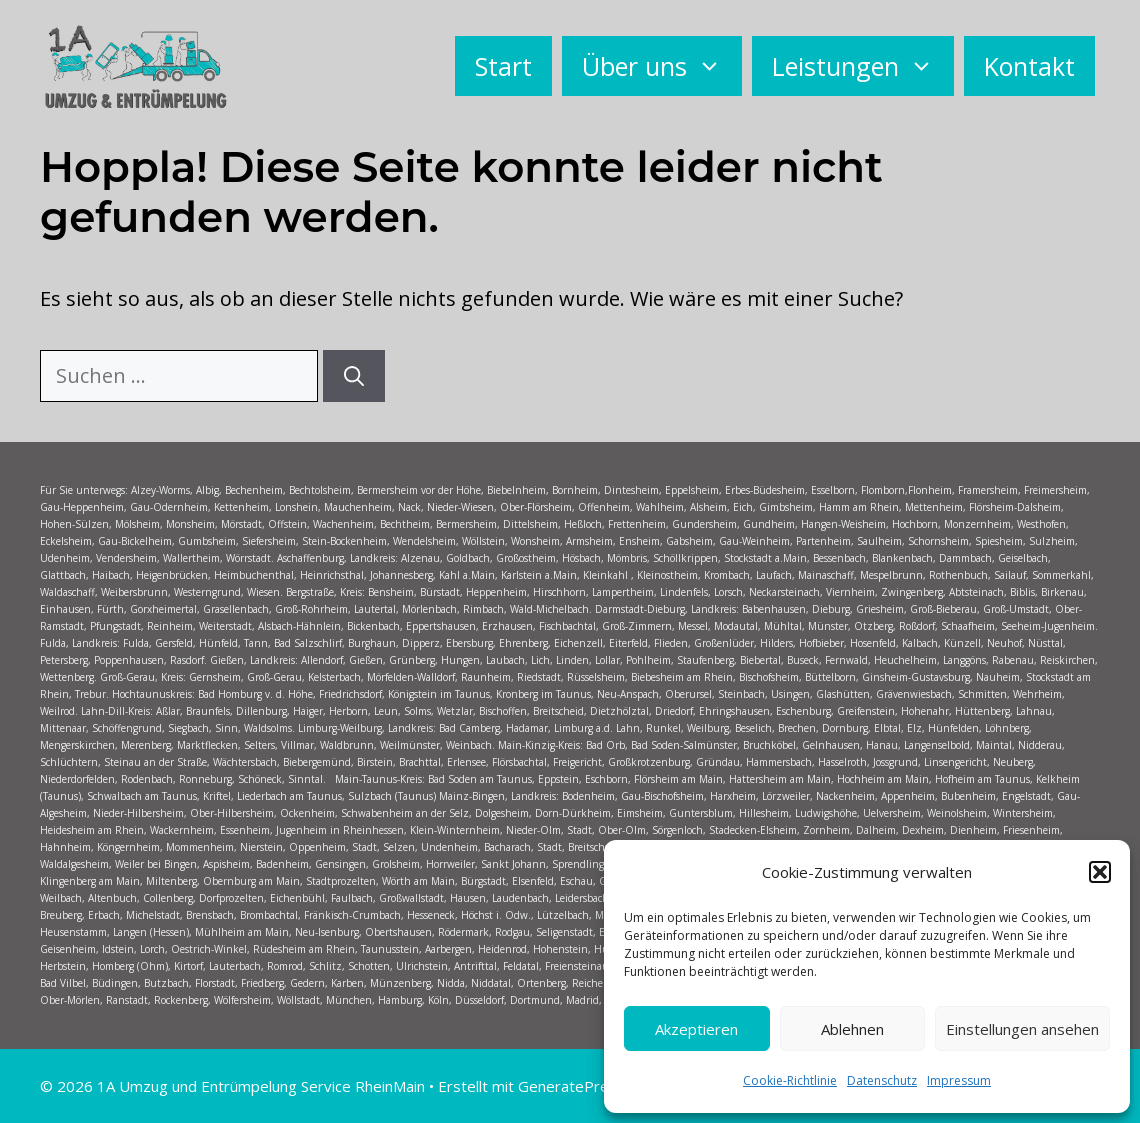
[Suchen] (354, 376)
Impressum (959, 1080)
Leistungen (863, 66)
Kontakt (1029, 66)
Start (503, 66)
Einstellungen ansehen (1022, 1029)
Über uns (662, 66)
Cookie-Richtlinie (790, 1080)
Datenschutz (882, 1080)
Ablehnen (852, 1029)
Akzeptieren (696, 1029)
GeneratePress (571, 1086)
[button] (1100, 872)
